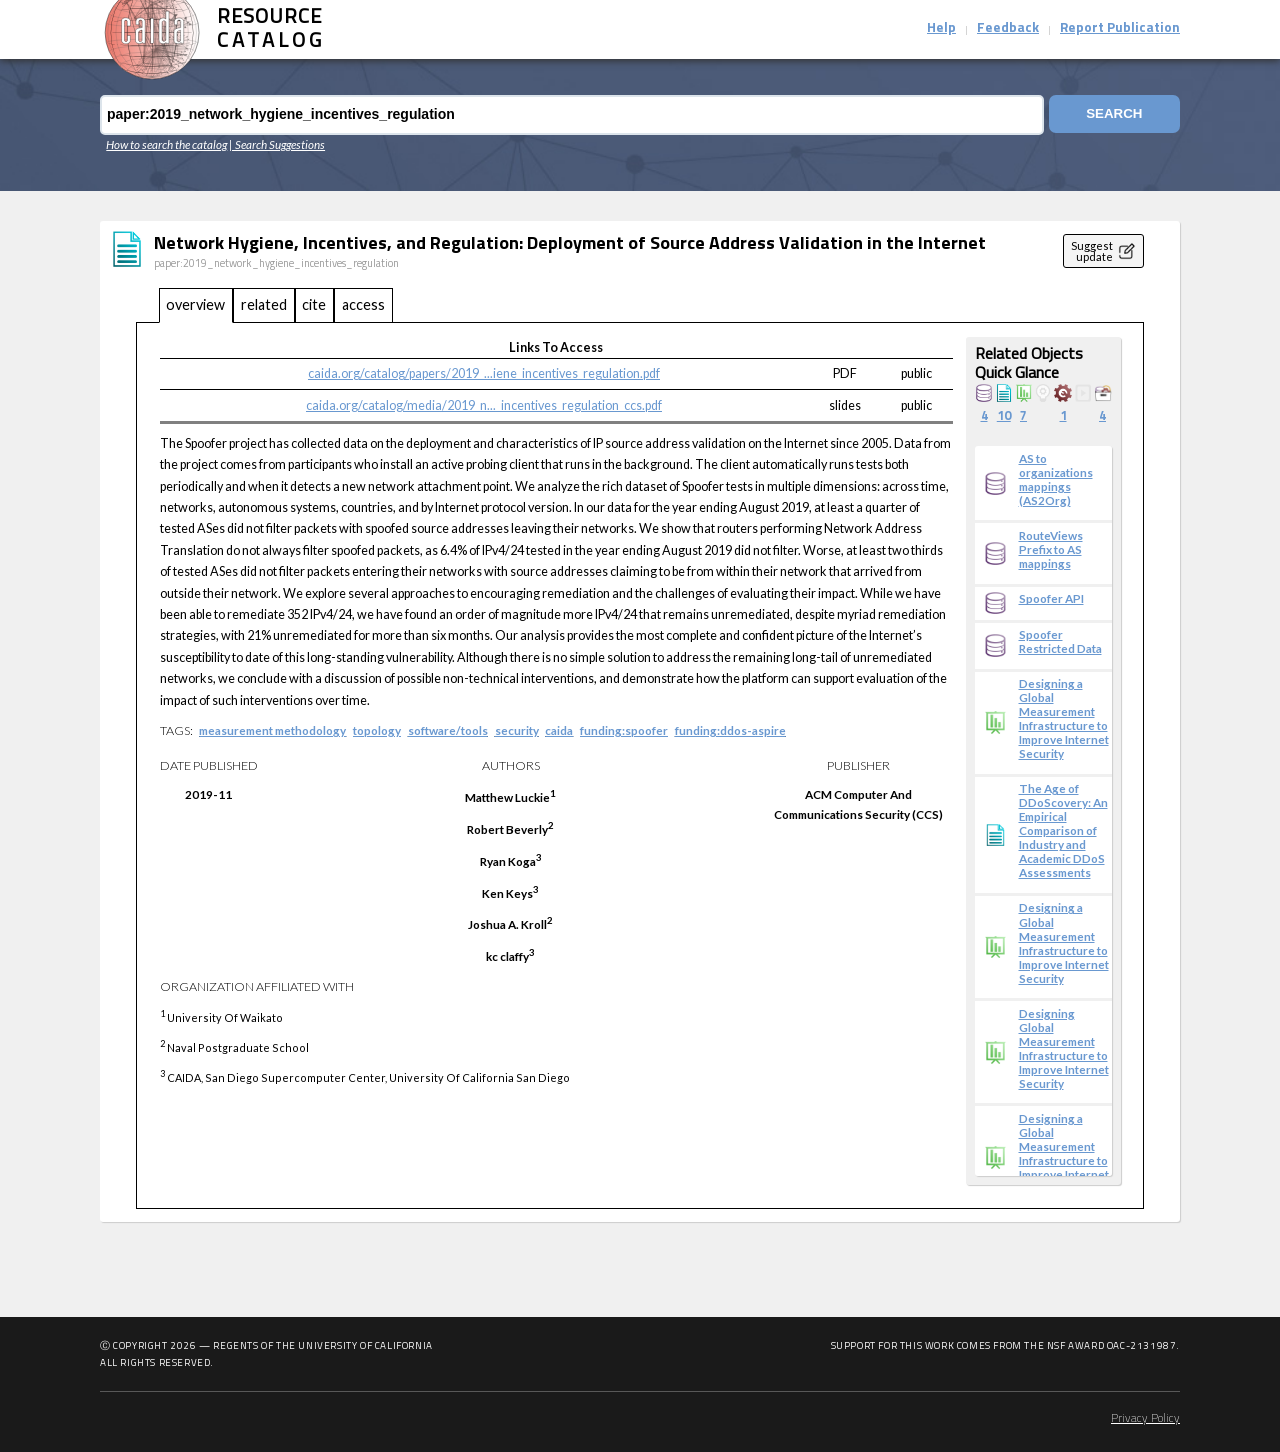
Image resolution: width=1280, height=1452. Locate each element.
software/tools (448, 730)
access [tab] (363, 304)
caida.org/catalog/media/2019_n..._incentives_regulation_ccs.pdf (484, 405)
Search (1112, 114)
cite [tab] (314, 304)
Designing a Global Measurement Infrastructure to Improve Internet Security (1064, 718)
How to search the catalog (166, 144)
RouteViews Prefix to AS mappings (1051, 549)
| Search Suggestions (277, 144)
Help (941, 28)
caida (559, 730)
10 (1004, 417)
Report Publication (1120, 28)
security (517, 730)
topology (377, 730)
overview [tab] (195, 304)
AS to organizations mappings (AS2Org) (1056, 479)
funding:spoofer (624, 730)
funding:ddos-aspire (730, 730)
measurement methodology (272, 730)
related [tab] (264, 304)
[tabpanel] (640, 766)
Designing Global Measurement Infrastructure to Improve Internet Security (1064, 1048)
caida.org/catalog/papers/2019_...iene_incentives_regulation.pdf (484, 373)
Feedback (1008, 28)
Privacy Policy (1145, 1419)
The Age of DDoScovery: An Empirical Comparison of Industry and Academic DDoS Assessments (1063, 830)
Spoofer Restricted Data (1060, 641)
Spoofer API (1051, 598)
